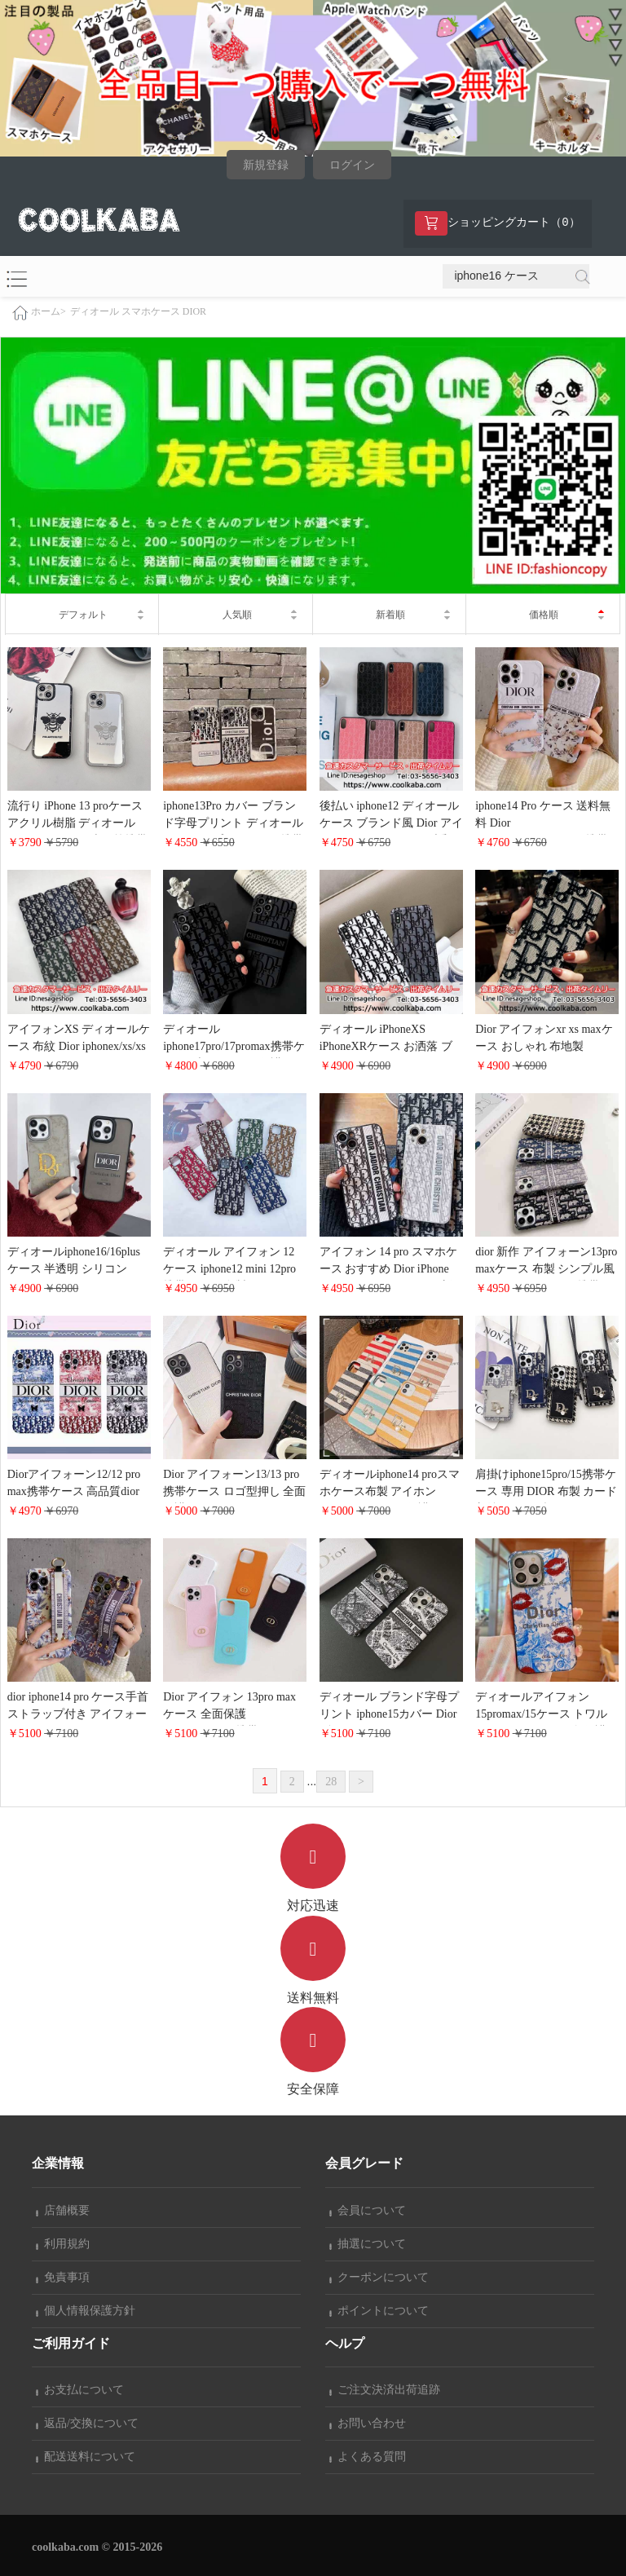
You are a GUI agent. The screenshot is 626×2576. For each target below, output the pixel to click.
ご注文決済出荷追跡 (384, 2390)
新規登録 (266, 165)
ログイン (352, 165)
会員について (367, 2210)
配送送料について (85, 2456)
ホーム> (48, 311)
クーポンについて (379, 2277)
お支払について (80, 2390)
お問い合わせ (367, 2423)
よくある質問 (367, 2456)
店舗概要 (63, 2210)
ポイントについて (379, 2311)
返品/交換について (87, 2423)
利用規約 (63, 2244)
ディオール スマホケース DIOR (138, 311)
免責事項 (63, 2277)
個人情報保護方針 (85, 2311)
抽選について (367, 2244)
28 (331, 1781)
